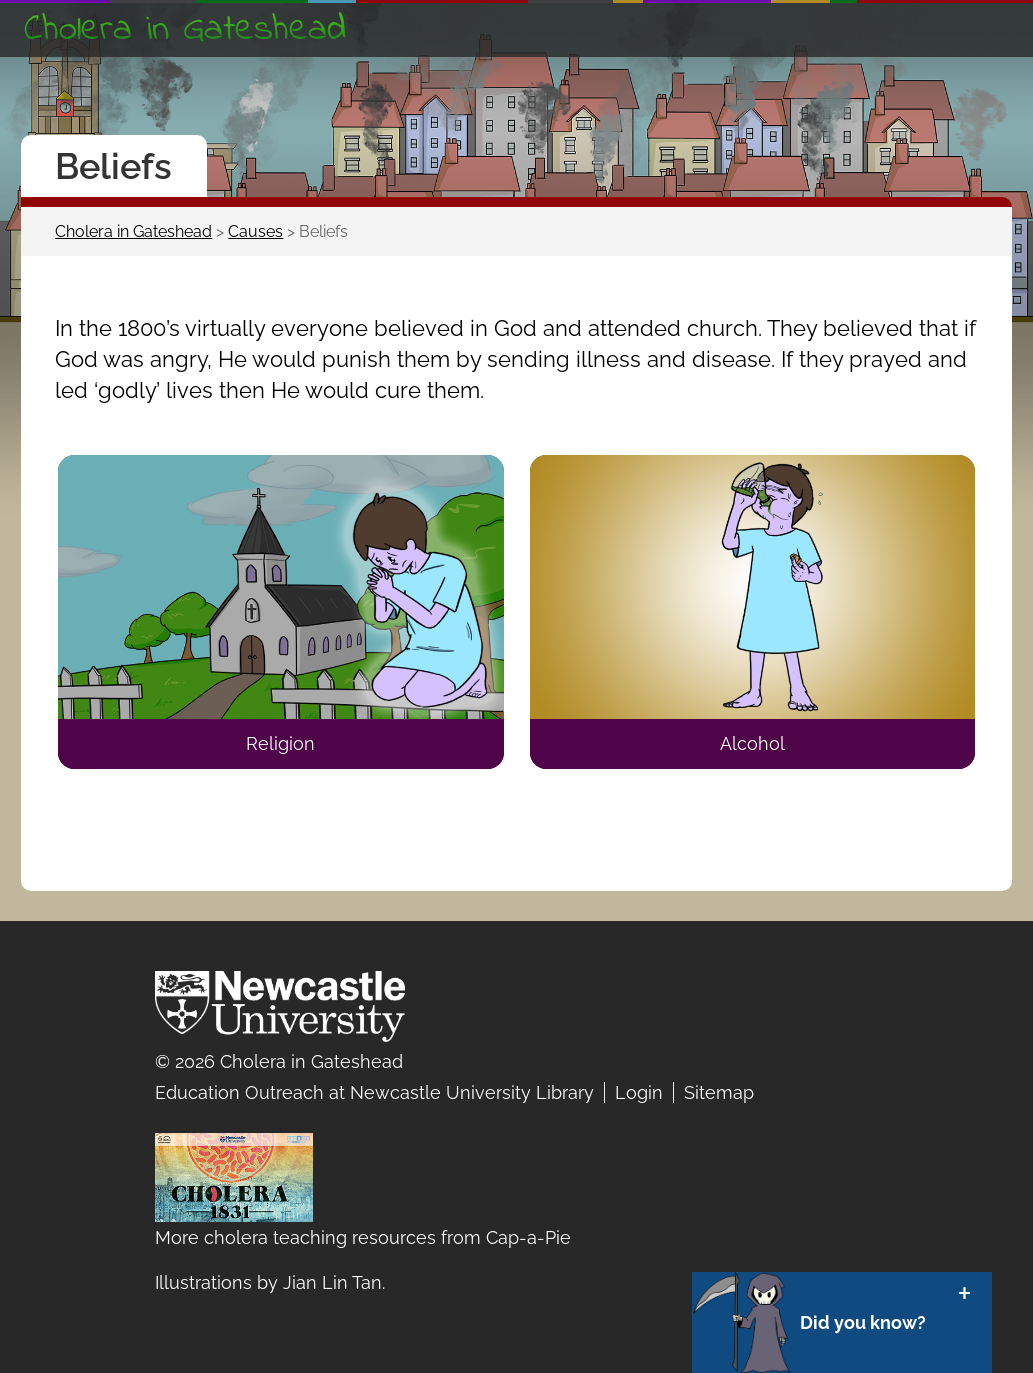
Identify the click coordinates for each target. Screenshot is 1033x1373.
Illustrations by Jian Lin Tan (268, 1282)
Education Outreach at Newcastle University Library (374, 1092)
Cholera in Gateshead (185, 30)
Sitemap (719, 1092)
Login (639, 1092)
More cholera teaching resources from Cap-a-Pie (363, 1237)
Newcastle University (280, 1011)
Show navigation (987, 28)
